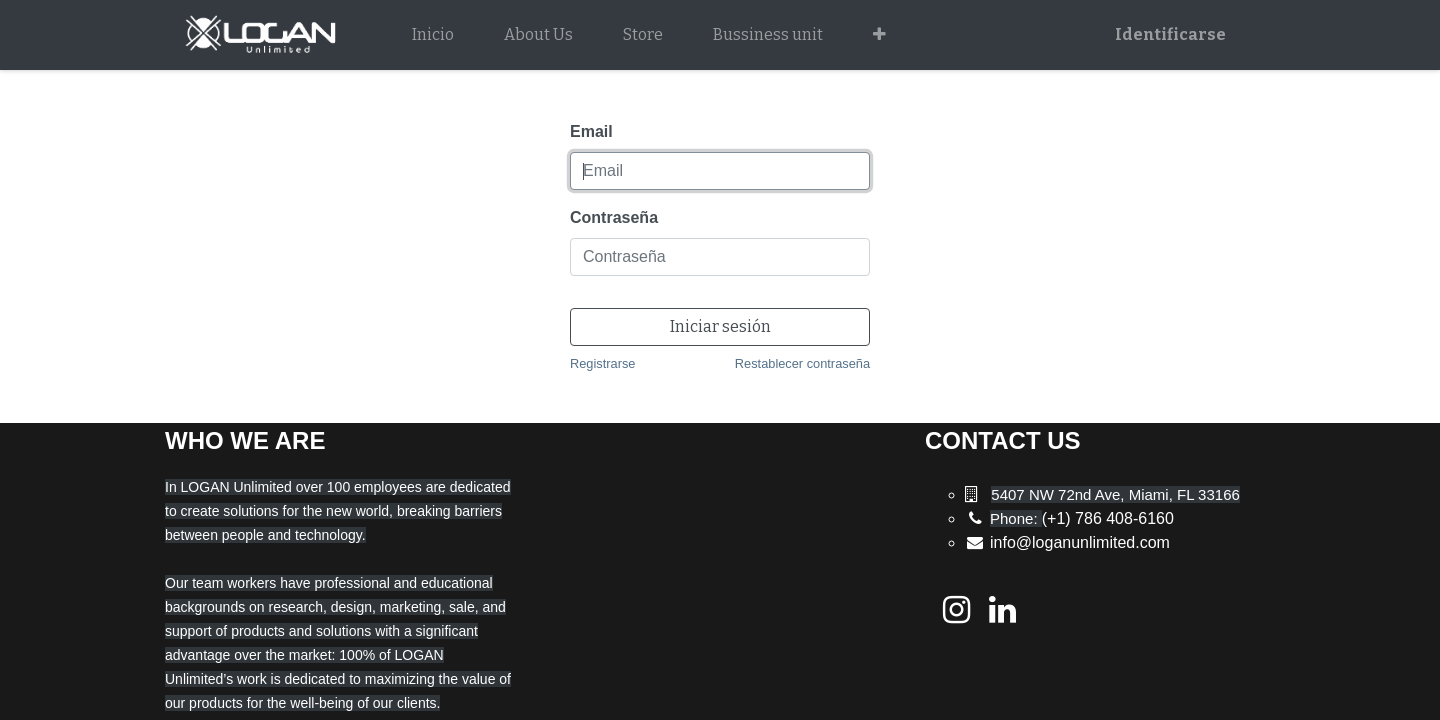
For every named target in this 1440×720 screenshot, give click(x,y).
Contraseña (614, 217)
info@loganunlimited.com (1080, 542)
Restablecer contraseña (802, 363)
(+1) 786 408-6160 (1082, 518)
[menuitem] (433, 35)
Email (591, 131)
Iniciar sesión (720, 326)
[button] (879, 35)
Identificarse (1170, 34)
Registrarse (602, 363)
